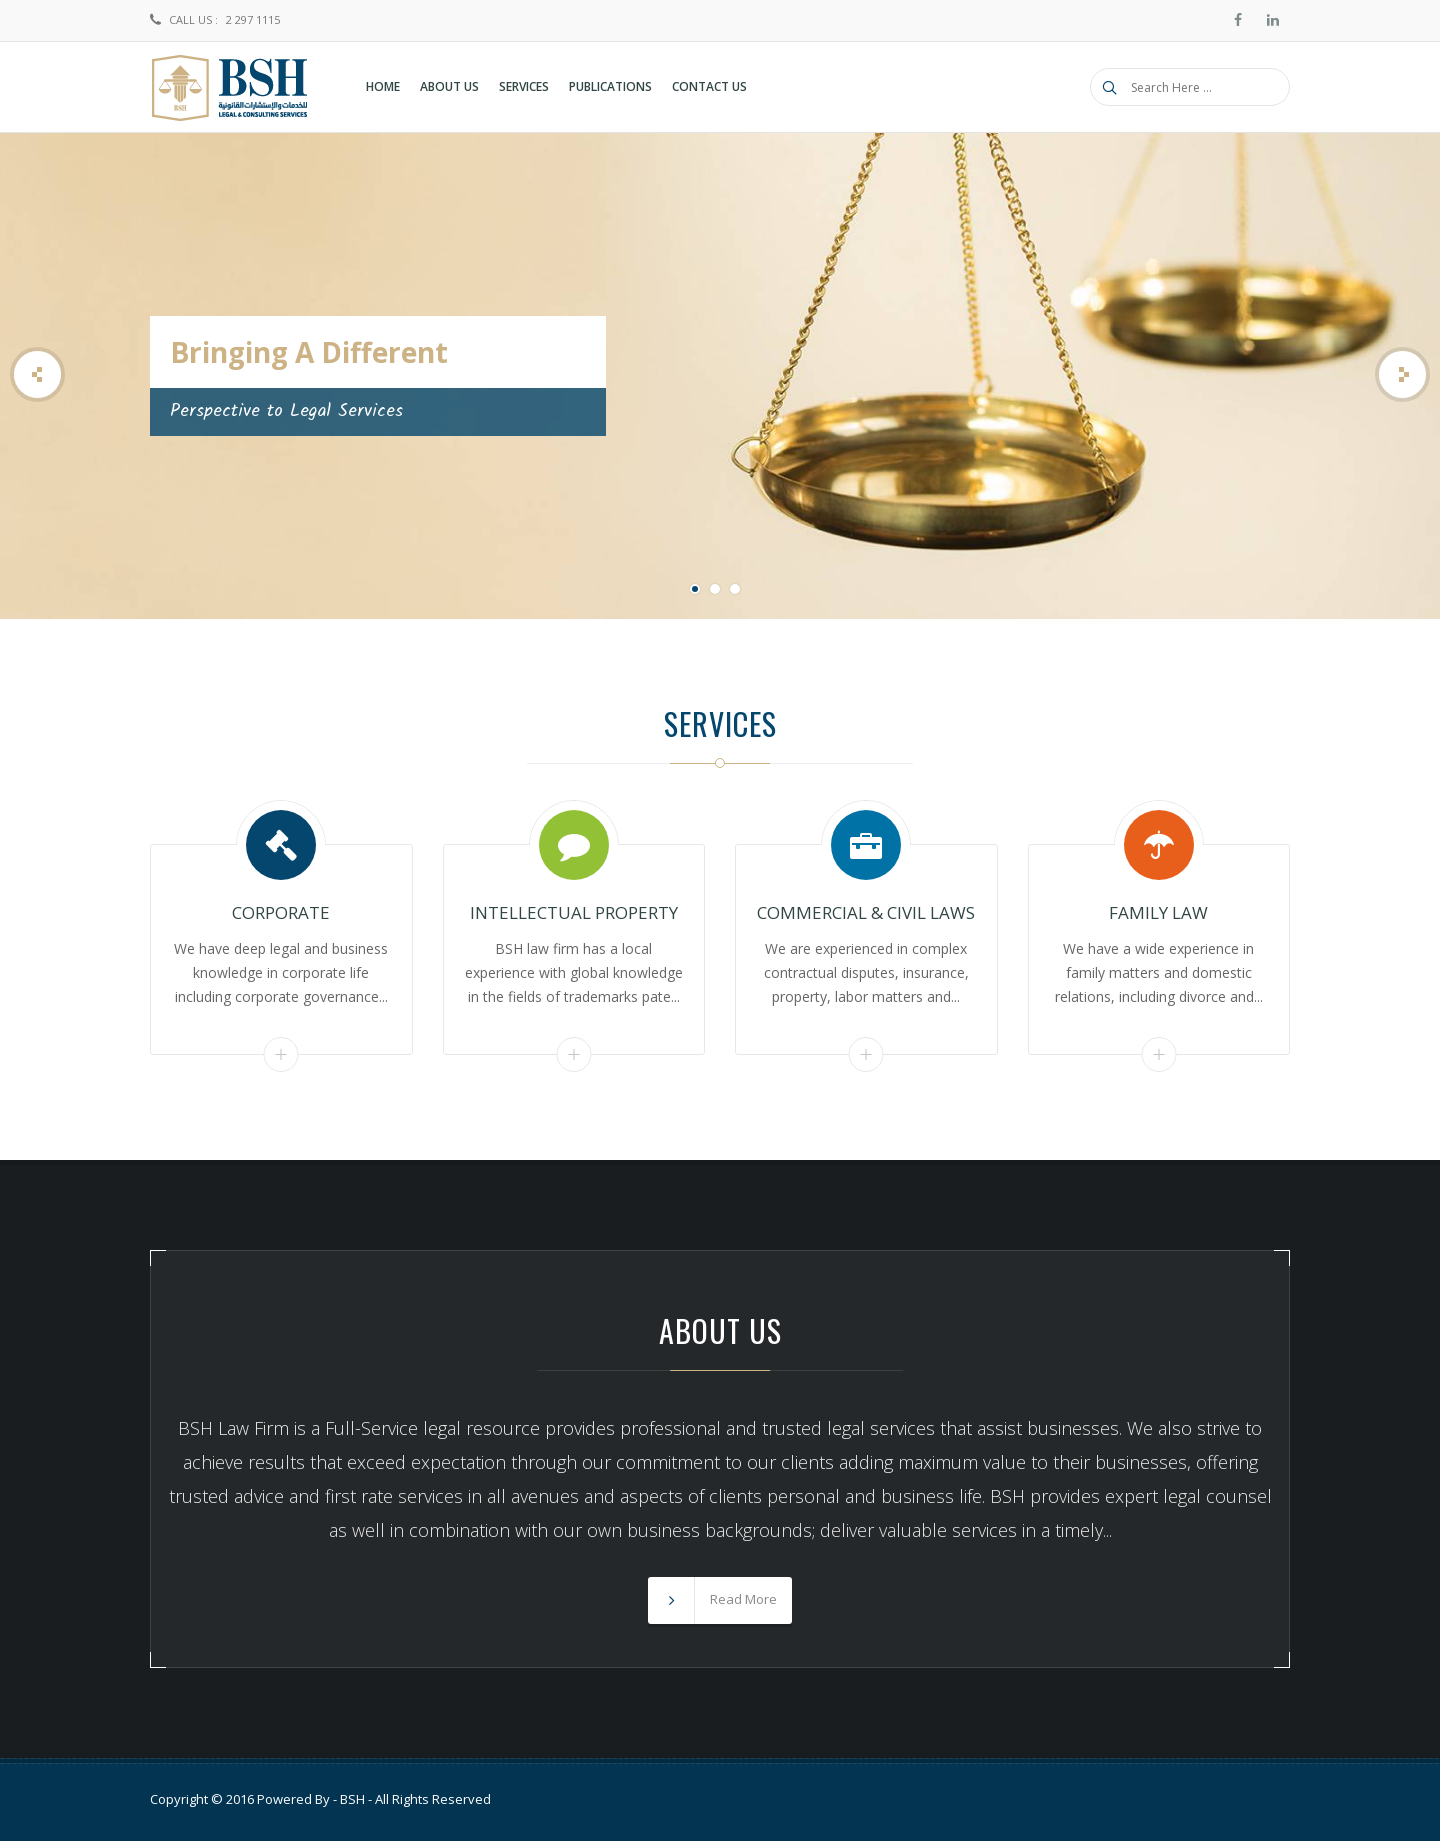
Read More (281, 1054)
